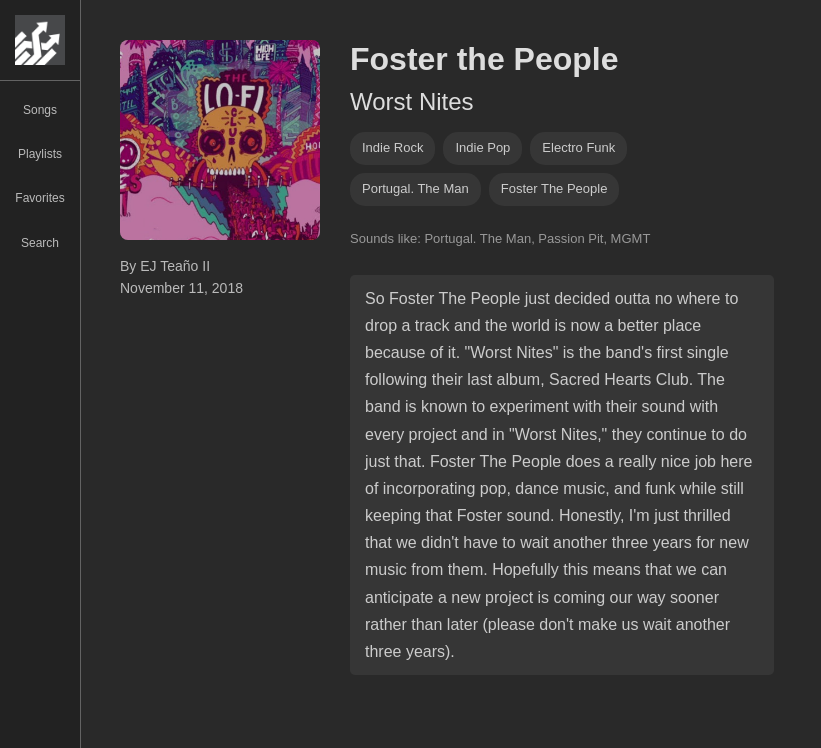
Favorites (39, 198)
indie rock (392, 147)
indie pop (482, 147)
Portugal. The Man (415, 188)
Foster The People (554, 188)
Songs (40, 110)
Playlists (40, 154)
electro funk (578, 147)
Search (40, 243)
